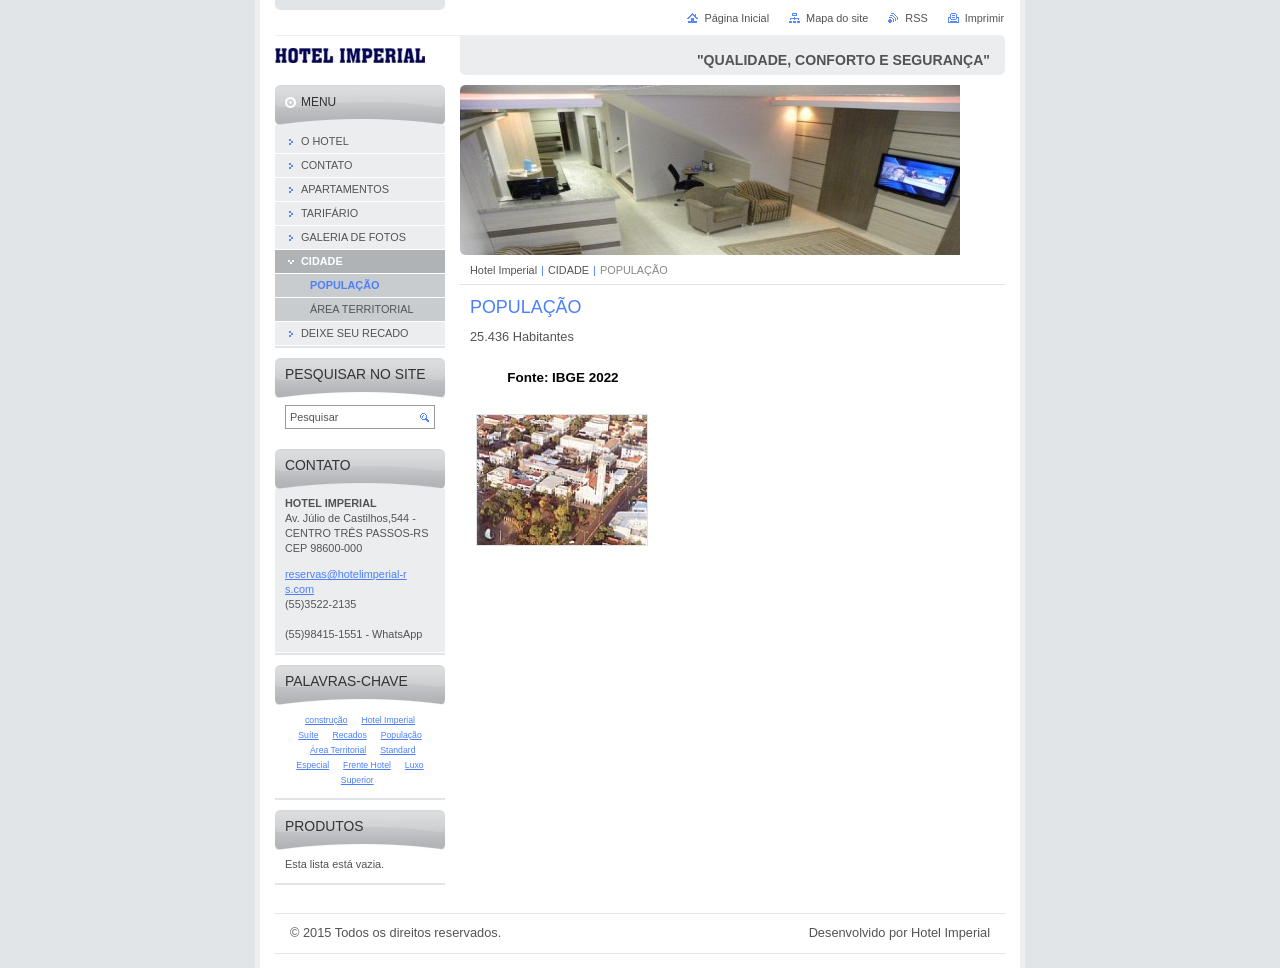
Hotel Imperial (503, 270)
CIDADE (568, 270)
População (401, 735)
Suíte (308, 735)
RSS (916, 18)
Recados (349, 735)
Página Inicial (736, 18)
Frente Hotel (367, 765)
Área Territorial (338, 750)
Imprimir (984, 18)
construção (326, 720)
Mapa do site (837, 18)
